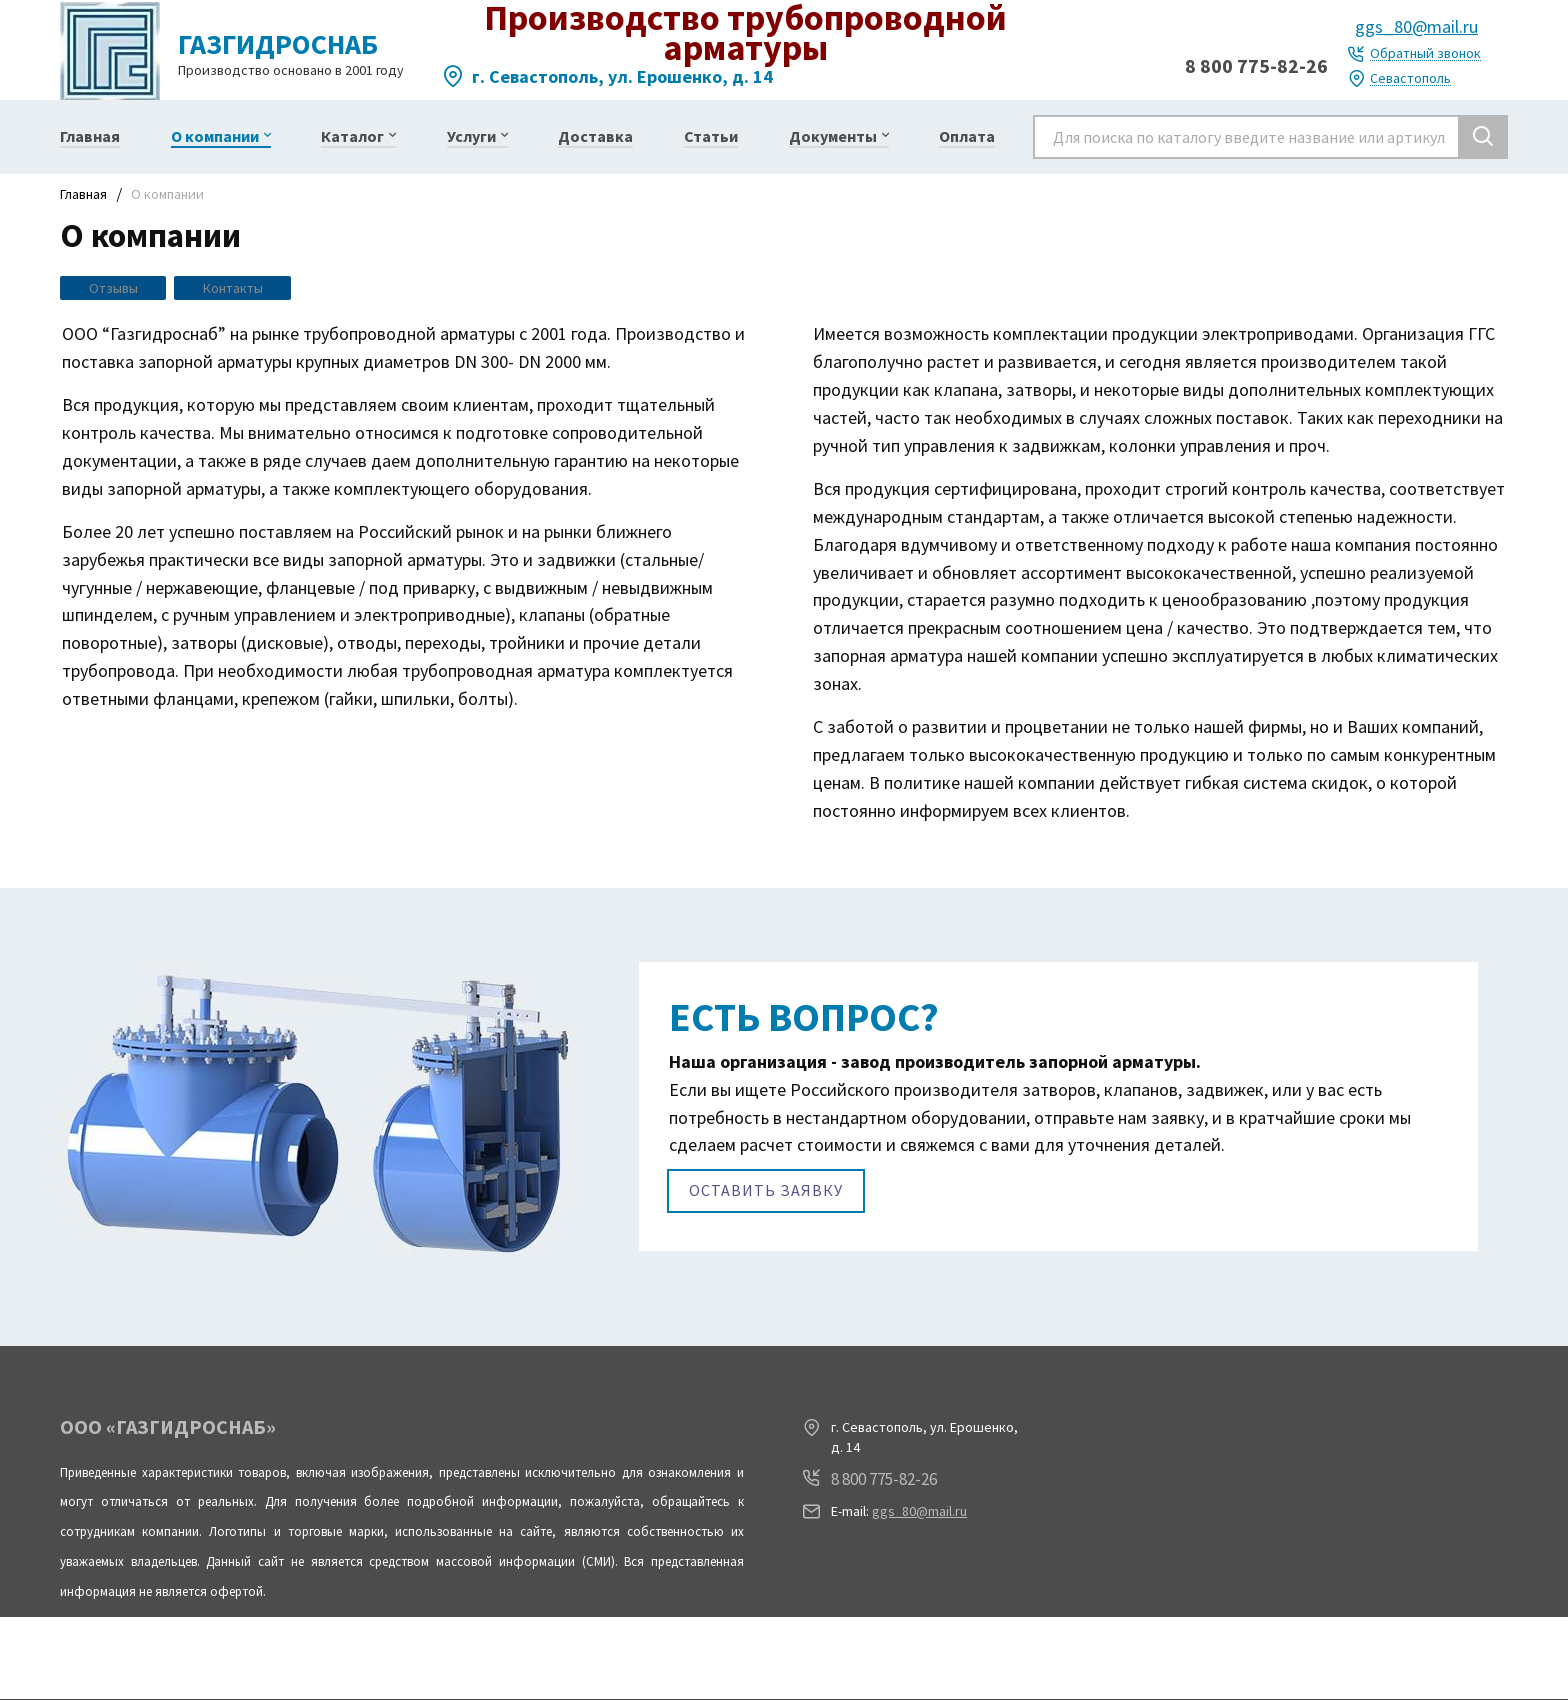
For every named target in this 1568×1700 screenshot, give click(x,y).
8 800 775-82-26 (1256, 65)
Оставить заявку (766, 1195)
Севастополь (1410, 78)
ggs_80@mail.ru (1416, 26)
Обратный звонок (1425, 53)
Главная (83, 194)
